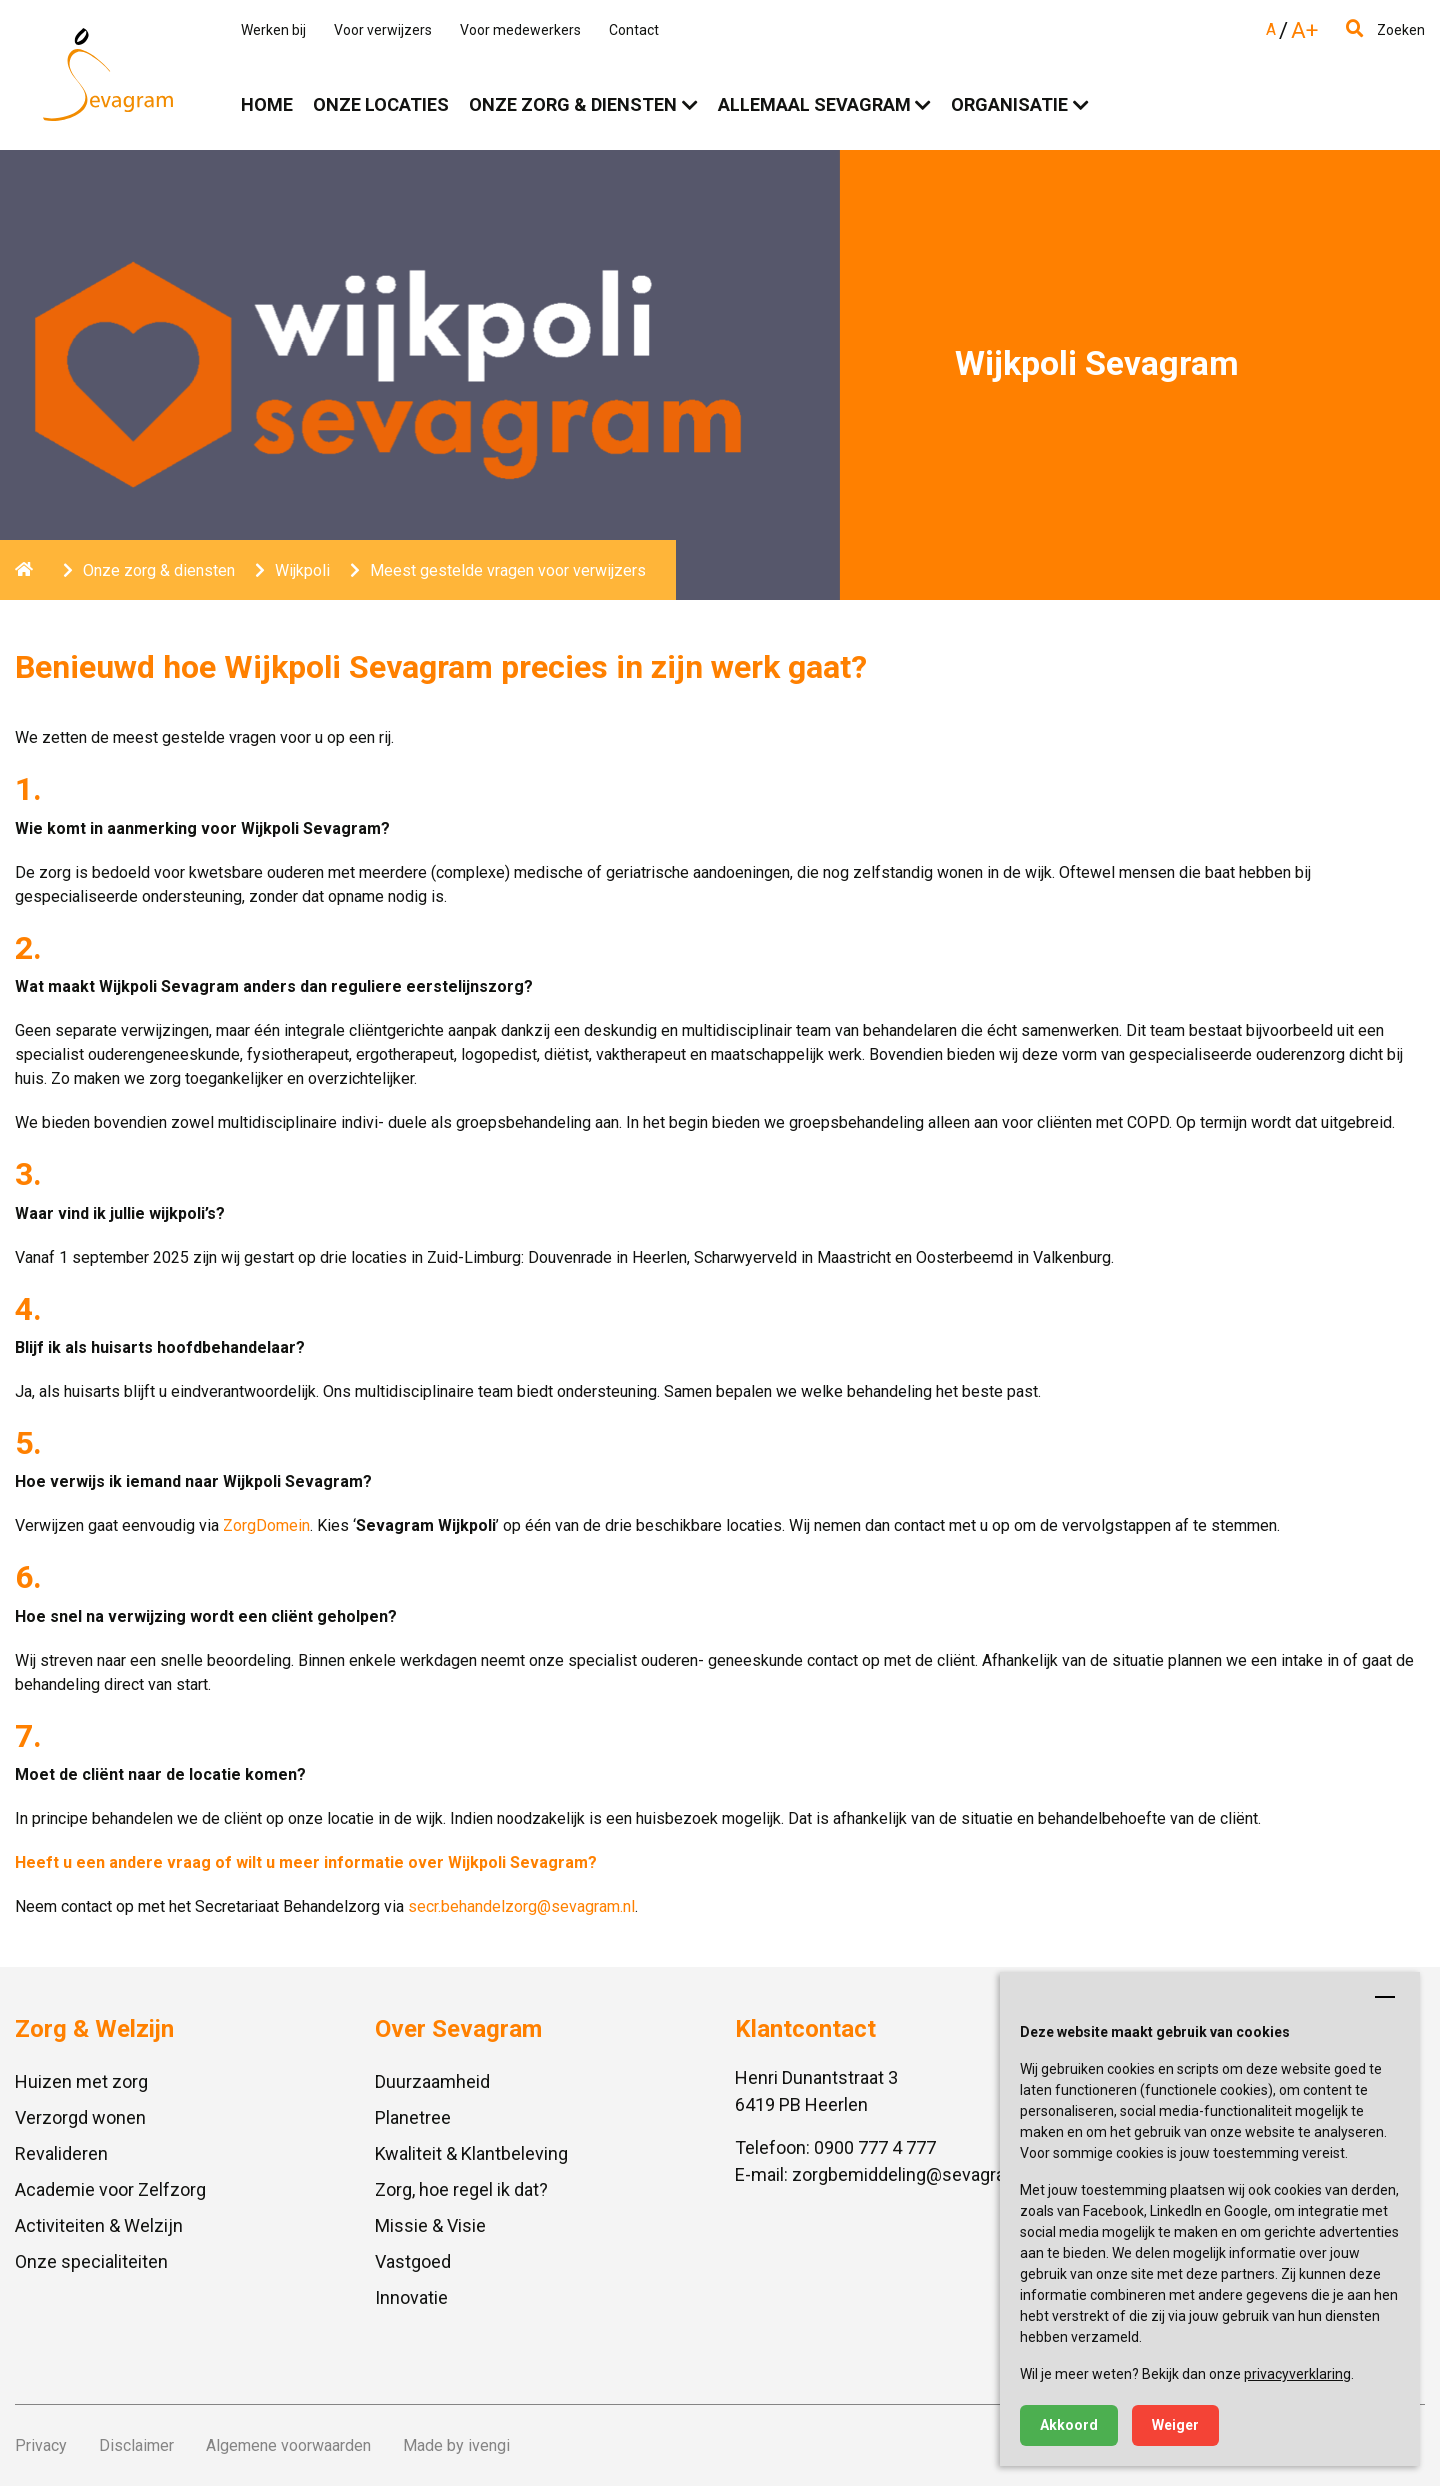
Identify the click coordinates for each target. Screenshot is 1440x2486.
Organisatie (1009, 104)
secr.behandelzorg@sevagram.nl (521, 1906)
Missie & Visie (430, 2225)
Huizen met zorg (81, 2081)
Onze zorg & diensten (573, 104)
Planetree (413, 2117)
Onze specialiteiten (91, 2261)
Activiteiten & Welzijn (99, 2225)
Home (267, 104)
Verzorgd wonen (80, 2117)
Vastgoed (413, 2261)
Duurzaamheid (432, 2081)
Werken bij (273, 30)
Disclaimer (136, 2445)
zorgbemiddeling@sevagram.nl (915, 2174)
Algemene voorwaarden (288, 2445)
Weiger (1175, 2425)
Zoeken (1385, 30)
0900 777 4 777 (875, 2147)
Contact (634, 30)
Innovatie (411, 2297)
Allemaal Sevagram (814, 104)
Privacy (41, 2445)
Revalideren (61, 2153)
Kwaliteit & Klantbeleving (471, 2153)
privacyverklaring (1297, 2374)
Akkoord (1069, 2425)
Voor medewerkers (520, 30)
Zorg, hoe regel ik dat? (461, 2189)
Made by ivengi (456, 2445)
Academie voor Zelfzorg (110, 2189)
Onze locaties (381, 104)
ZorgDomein (266, 1525)
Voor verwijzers (383, 30)
